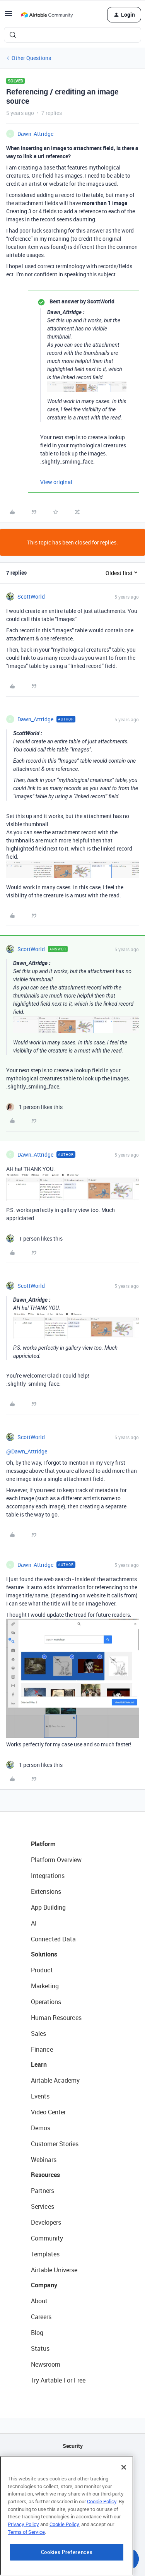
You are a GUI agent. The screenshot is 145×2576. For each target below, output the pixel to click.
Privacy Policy (23, 2557)
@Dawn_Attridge (26, 1451)
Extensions (46, 1891)
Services (42, 2206)
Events (40, 2096)
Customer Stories (54, 2144)
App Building (48, 1907)
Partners (42, 2190)
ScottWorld (31, 596)
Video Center (48, 2112)
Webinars (43, 2159)
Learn (39, 2064)
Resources (45, 2174)
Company (44, 2285)
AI (34, 1923)
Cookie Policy (101, 2534)
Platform (43, 1844)
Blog (37, 2332)
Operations (46, 2001)
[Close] (123, 2500)
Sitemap (72, 2485)
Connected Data (53, 1939)
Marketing (45, 1986)
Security (73, 2445)
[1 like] (34, 1107)
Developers (46, 2222)
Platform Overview (56, 1859)
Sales (38, 2033)
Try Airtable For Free (58, 2380)
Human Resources (56, 2017)
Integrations (48, 1875)
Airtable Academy (55, 2080)
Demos (40, 2128)
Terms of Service (26, 2565)
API (72, 2465)
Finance (42, 2049)
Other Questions (31, 58)
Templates (45, 2254)
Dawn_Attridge (35, 133)
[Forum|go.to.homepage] (46, 15)
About (39, 2301)
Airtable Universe (54, 2270)
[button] (8, 16)
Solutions (44, 1954)
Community (47, 2238)
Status (40, 2348)
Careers (41, 2316)
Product (42, 1970)
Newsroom (45, 2364)
